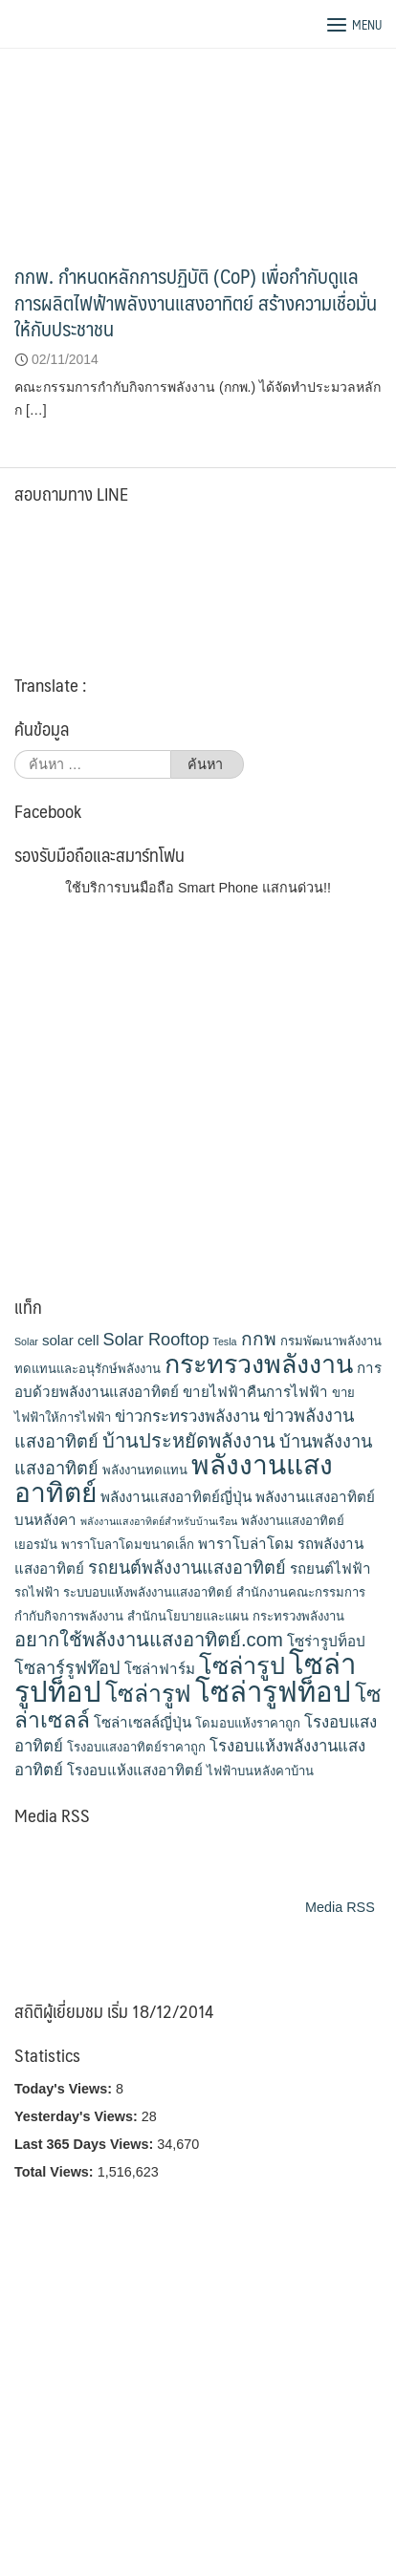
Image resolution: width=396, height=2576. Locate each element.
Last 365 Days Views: (85, 2144)
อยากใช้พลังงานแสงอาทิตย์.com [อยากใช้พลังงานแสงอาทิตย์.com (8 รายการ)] (148, 1639)
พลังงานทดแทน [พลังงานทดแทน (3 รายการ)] (144, 1470)
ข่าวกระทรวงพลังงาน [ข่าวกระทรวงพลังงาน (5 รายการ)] (187, 1416)
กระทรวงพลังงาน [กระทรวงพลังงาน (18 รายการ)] (259, 1364)
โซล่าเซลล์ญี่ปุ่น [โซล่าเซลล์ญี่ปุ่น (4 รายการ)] (142, 1722)
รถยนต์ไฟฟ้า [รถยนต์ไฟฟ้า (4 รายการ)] (330, 1568)
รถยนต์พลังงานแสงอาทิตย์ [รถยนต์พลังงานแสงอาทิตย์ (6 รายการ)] (187, 1568)
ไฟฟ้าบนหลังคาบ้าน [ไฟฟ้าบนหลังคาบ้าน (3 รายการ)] (260, 1771)
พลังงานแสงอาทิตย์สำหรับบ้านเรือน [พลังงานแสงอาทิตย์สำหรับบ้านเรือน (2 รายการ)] (158, 1521)
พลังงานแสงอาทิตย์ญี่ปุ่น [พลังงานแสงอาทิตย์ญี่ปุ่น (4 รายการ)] (176, 1497)
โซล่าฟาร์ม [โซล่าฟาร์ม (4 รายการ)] (159, 1669)
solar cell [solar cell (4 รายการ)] (70, 1340)
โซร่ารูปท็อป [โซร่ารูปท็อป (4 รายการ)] (326, 1641)
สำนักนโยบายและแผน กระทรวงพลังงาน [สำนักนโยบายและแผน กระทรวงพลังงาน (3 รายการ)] (235, 1616)
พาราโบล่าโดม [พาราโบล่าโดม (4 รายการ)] (246, 1543)
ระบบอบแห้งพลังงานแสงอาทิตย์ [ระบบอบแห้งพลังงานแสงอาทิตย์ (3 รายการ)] (147, 1592)
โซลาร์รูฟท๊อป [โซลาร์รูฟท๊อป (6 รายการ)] (67, 1668)
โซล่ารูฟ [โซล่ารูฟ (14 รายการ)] (148, 1693)
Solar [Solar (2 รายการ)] (26, 1341)
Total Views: (56, 2171)
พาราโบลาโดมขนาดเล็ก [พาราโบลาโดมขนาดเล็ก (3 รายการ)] (127, 1544)
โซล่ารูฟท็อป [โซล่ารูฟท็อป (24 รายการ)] (273, 1691)
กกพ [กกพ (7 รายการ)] (258, 1339)
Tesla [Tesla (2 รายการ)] (225, 1341)
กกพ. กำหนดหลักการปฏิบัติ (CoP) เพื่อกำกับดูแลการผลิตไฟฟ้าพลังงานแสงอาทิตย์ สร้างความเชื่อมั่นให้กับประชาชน (195, 302)
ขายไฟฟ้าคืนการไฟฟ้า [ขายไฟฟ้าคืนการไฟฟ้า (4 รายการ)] (255, 1392)
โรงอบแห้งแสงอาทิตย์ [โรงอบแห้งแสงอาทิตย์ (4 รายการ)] (135, 1770)
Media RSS (340, 1907)
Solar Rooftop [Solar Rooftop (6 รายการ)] (156, 1339)
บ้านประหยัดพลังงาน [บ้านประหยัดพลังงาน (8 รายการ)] (188, 1440)
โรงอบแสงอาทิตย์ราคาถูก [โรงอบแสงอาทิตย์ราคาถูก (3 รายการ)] (136, 1747)
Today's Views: (65, 2088)
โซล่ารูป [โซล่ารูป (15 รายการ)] (242, 1665)
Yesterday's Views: (78, 2116)
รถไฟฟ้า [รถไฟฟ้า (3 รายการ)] (36, 1592)
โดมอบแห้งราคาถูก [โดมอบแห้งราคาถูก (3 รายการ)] (247, 1723)
